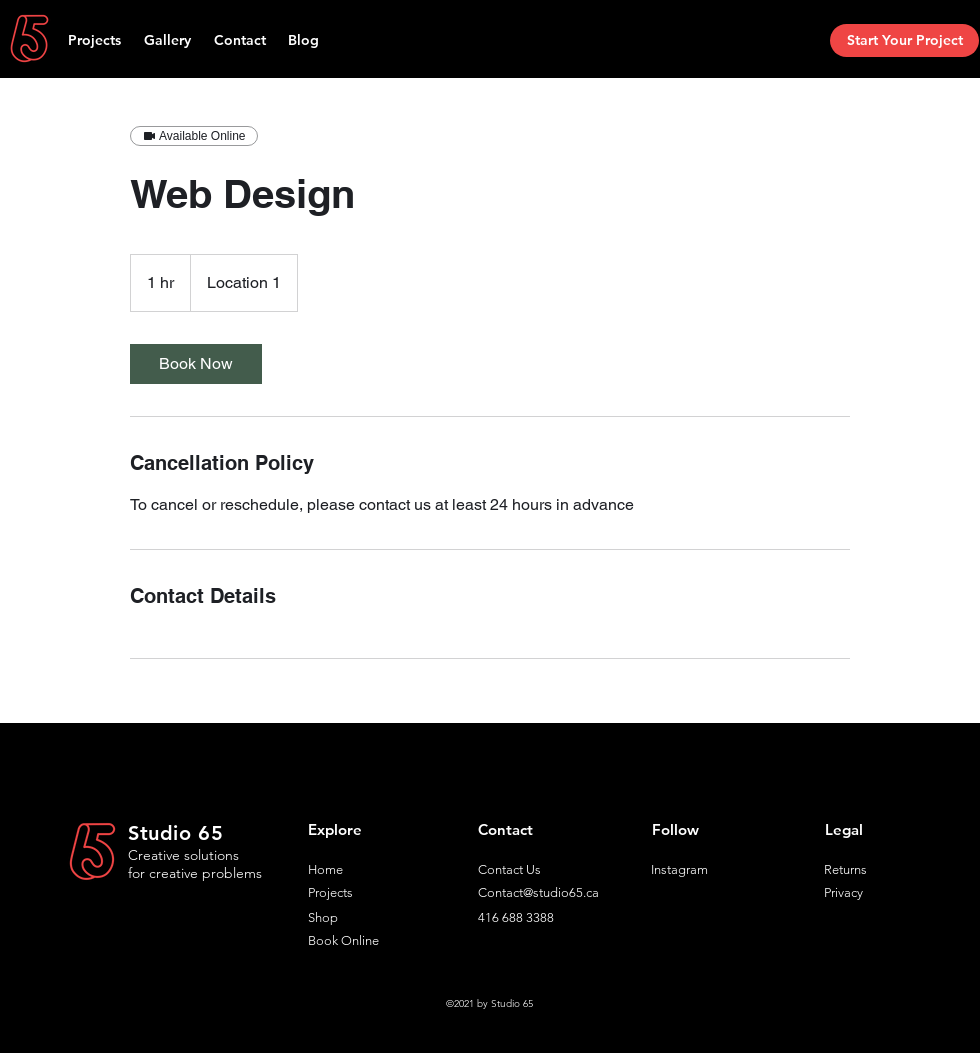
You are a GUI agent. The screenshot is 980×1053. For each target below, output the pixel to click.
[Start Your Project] (904, 40)
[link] (196, 364)
